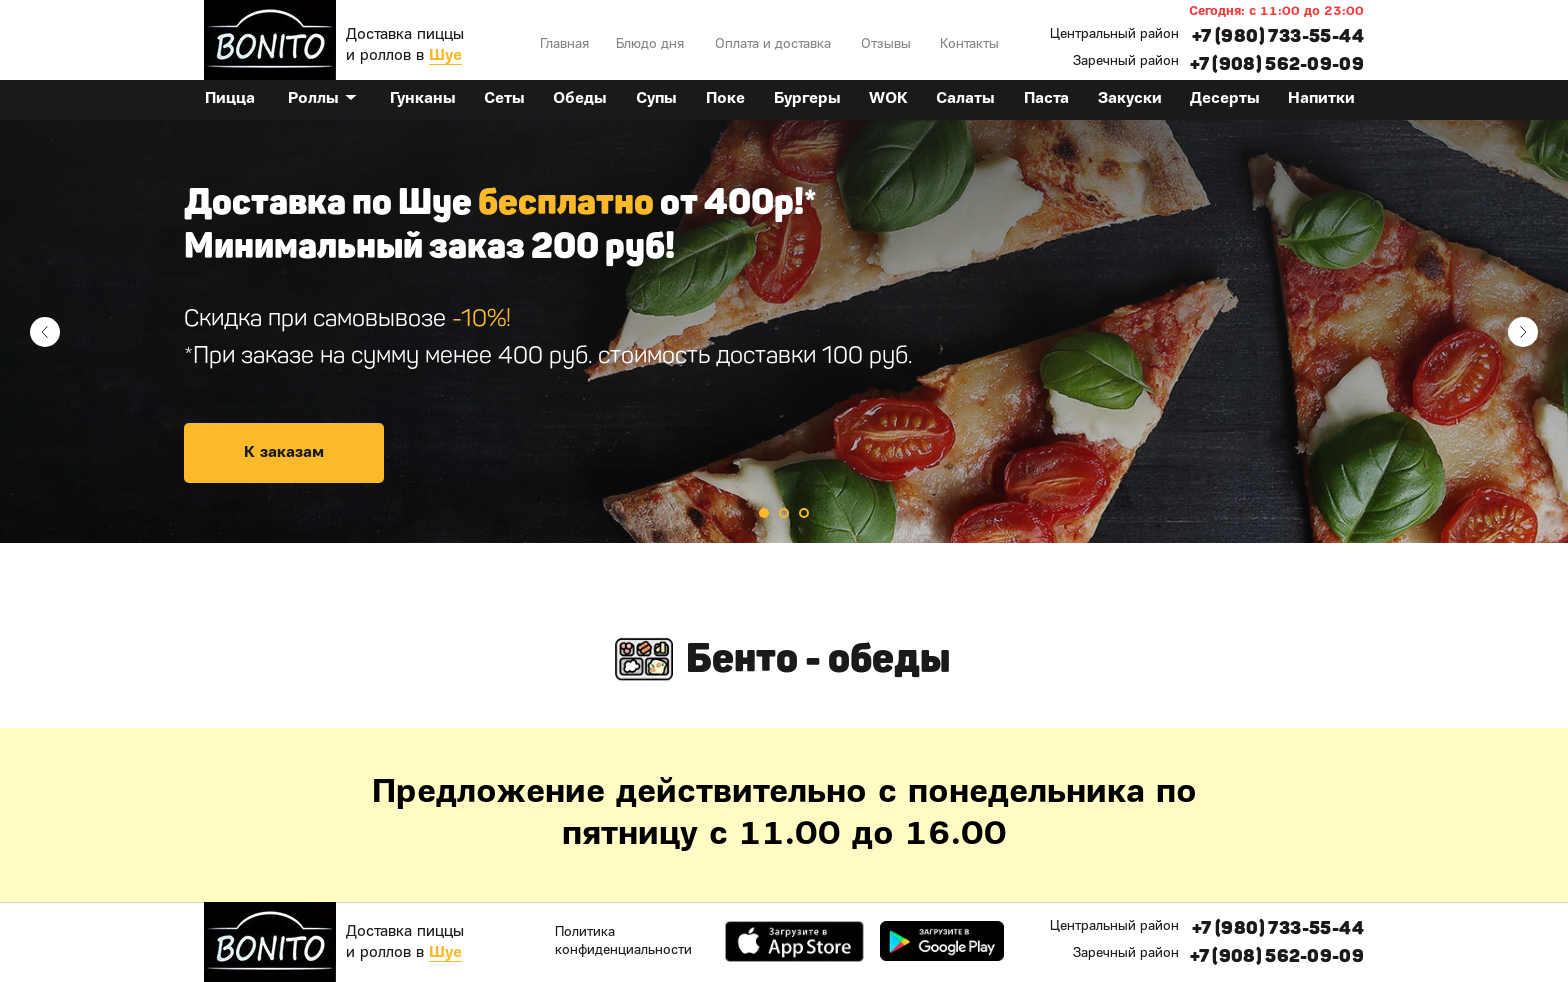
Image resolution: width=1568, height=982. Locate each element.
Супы (656, 99)
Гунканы (423, 99)
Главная (564, 44)
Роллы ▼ (322, 99)
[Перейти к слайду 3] (804, 513)
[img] (270, 40)
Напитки (1321, 99)
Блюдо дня (650, 44)
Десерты (1225, 99)
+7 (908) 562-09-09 (1277, 64)
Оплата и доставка (773, 44)
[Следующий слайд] (1523, 332)
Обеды (580, 99)
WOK (888, 99)
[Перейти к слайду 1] (764, 513)
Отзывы (886, 44)
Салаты (965, 99)
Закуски (1130, 99)
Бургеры (807, 99)
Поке (725, 99)
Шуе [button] (445, 56)
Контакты (969, 44)
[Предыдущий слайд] (45, 332)
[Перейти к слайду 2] (784, 513)
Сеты (504, 99)
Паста (1046, 99)
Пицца (230, 99)
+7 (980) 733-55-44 (1278, 36)
